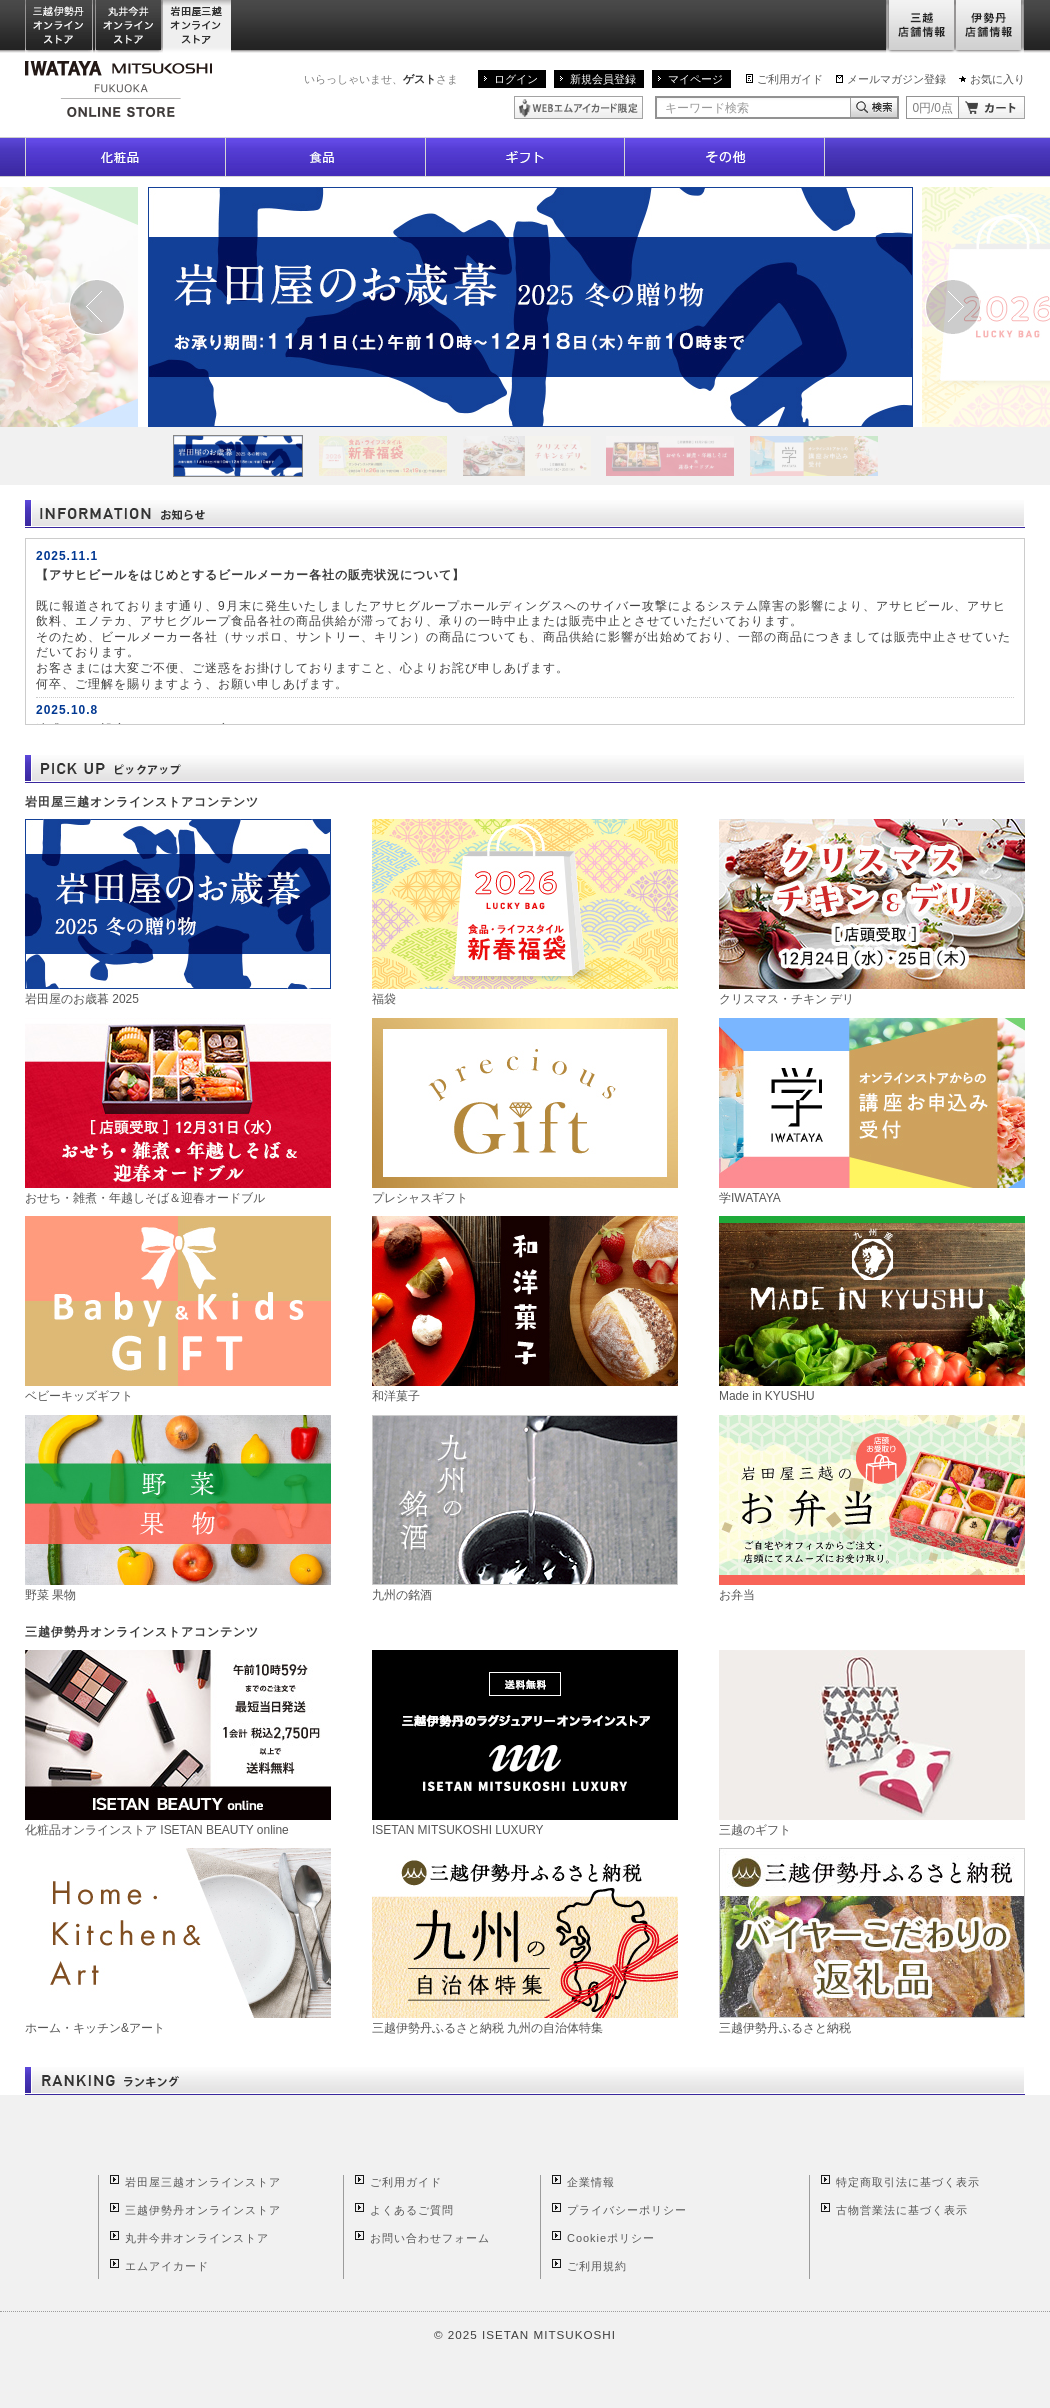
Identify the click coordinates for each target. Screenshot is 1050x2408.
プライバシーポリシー (627, 2210)
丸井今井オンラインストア (129, 26)
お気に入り (997, 79)
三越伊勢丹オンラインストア (60, 26)
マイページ (695, 79)
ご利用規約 (597, 2266)
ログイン (516, 79)
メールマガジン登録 (896, 79)
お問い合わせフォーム (430, 2238)
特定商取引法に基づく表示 (908, 2182)
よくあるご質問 (412, 2210)
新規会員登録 (603, 79)
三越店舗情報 (920, 26)
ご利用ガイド (790, 79)
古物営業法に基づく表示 (902, 2210)
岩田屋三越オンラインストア (197, 26)
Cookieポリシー (611, 2238)
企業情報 (591, 2182)
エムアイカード (167, 2266)
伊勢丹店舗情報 (990, 26)
